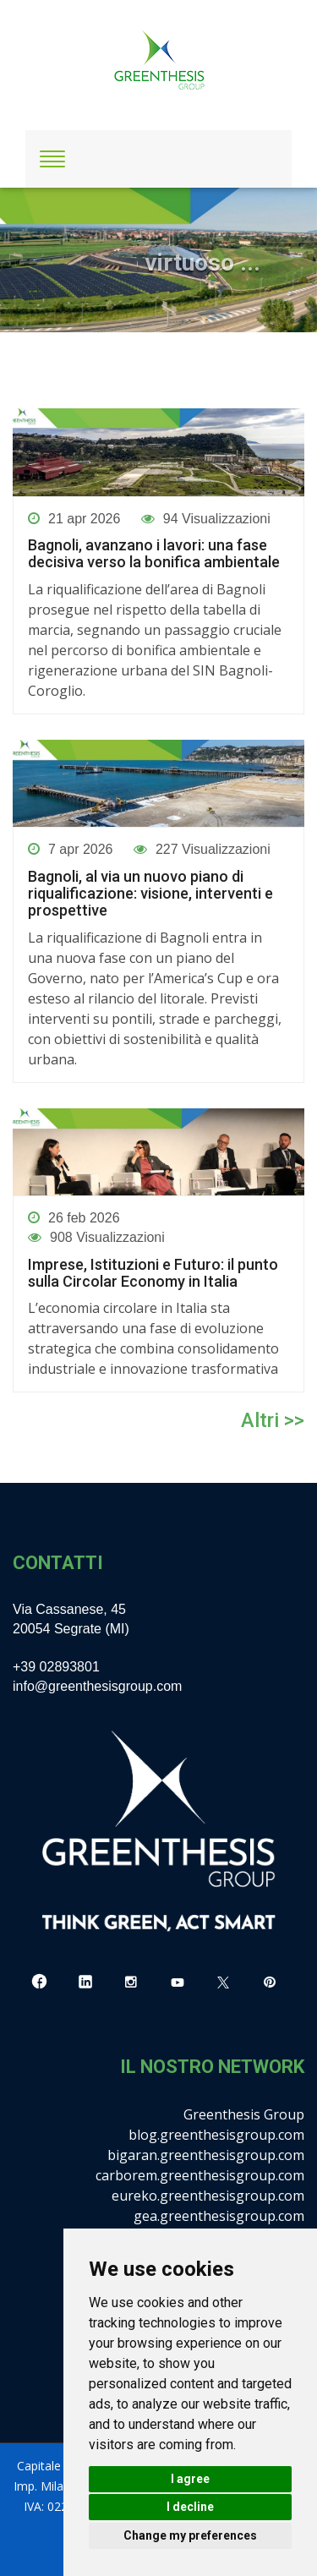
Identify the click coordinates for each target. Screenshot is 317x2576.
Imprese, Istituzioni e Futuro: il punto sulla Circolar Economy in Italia (153, 1273)
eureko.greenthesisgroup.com (208, 2195)
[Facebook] (39, 1982)
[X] (223, 1982)
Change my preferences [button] (190, 2535)
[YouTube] (177, 1982)
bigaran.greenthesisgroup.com (205, 2155)
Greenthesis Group (243, 2114)
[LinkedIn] (85, 1982)
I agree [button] (190, 2479)
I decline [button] (190, 2506)
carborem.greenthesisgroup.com (200, 2175)
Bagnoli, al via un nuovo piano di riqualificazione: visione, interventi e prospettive (150, 893)
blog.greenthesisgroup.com (216, 2134)
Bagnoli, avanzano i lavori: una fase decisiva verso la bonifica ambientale (154, 554)
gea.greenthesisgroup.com (219, 2216)
